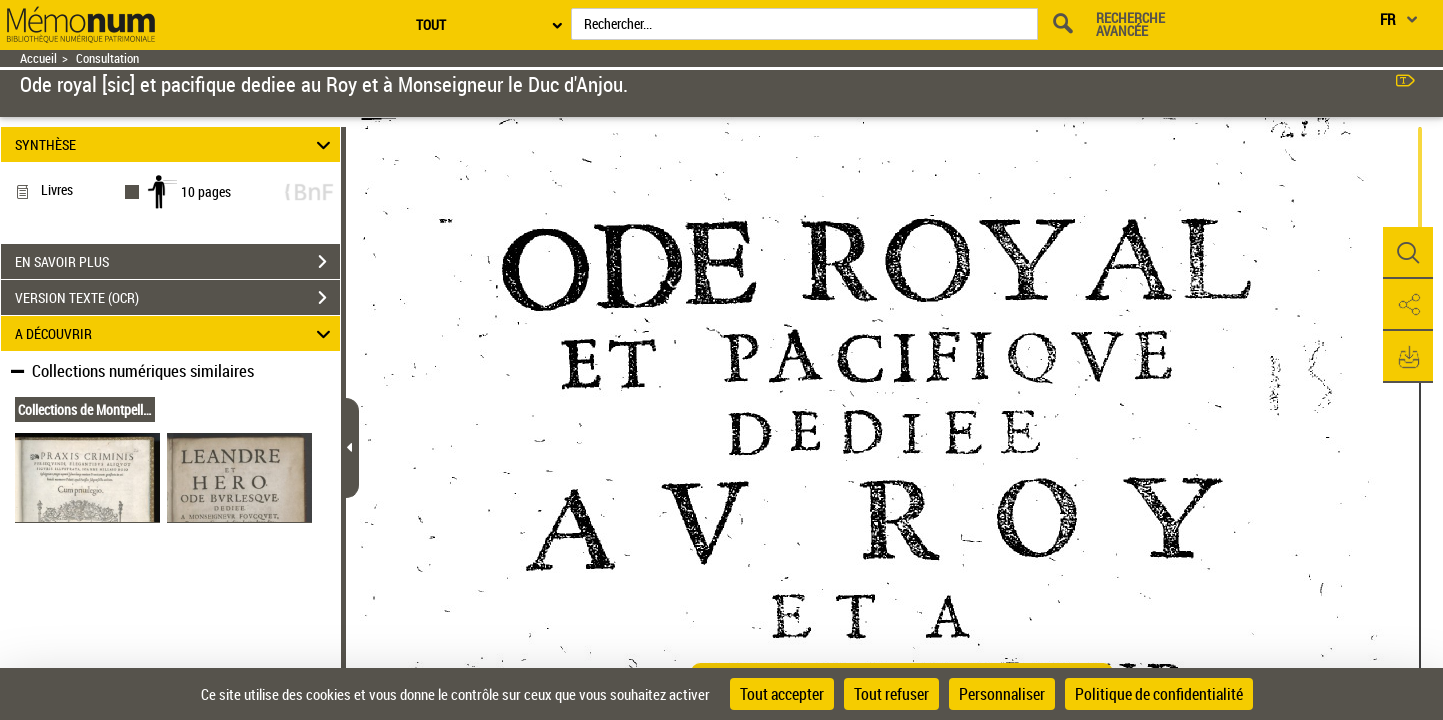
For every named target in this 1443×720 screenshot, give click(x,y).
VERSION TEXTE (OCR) (177, 298)
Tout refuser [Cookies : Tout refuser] (891, 694)
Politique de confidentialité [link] (1159, 694)
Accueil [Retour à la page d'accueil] (38, 58)
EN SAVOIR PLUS (177, 262)
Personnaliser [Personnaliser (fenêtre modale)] (1002, 694)
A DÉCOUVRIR (175, 333)
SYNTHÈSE (175, 144)
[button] (1408, 253)
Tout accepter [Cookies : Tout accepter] (782, 694)
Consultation (107, 58)
